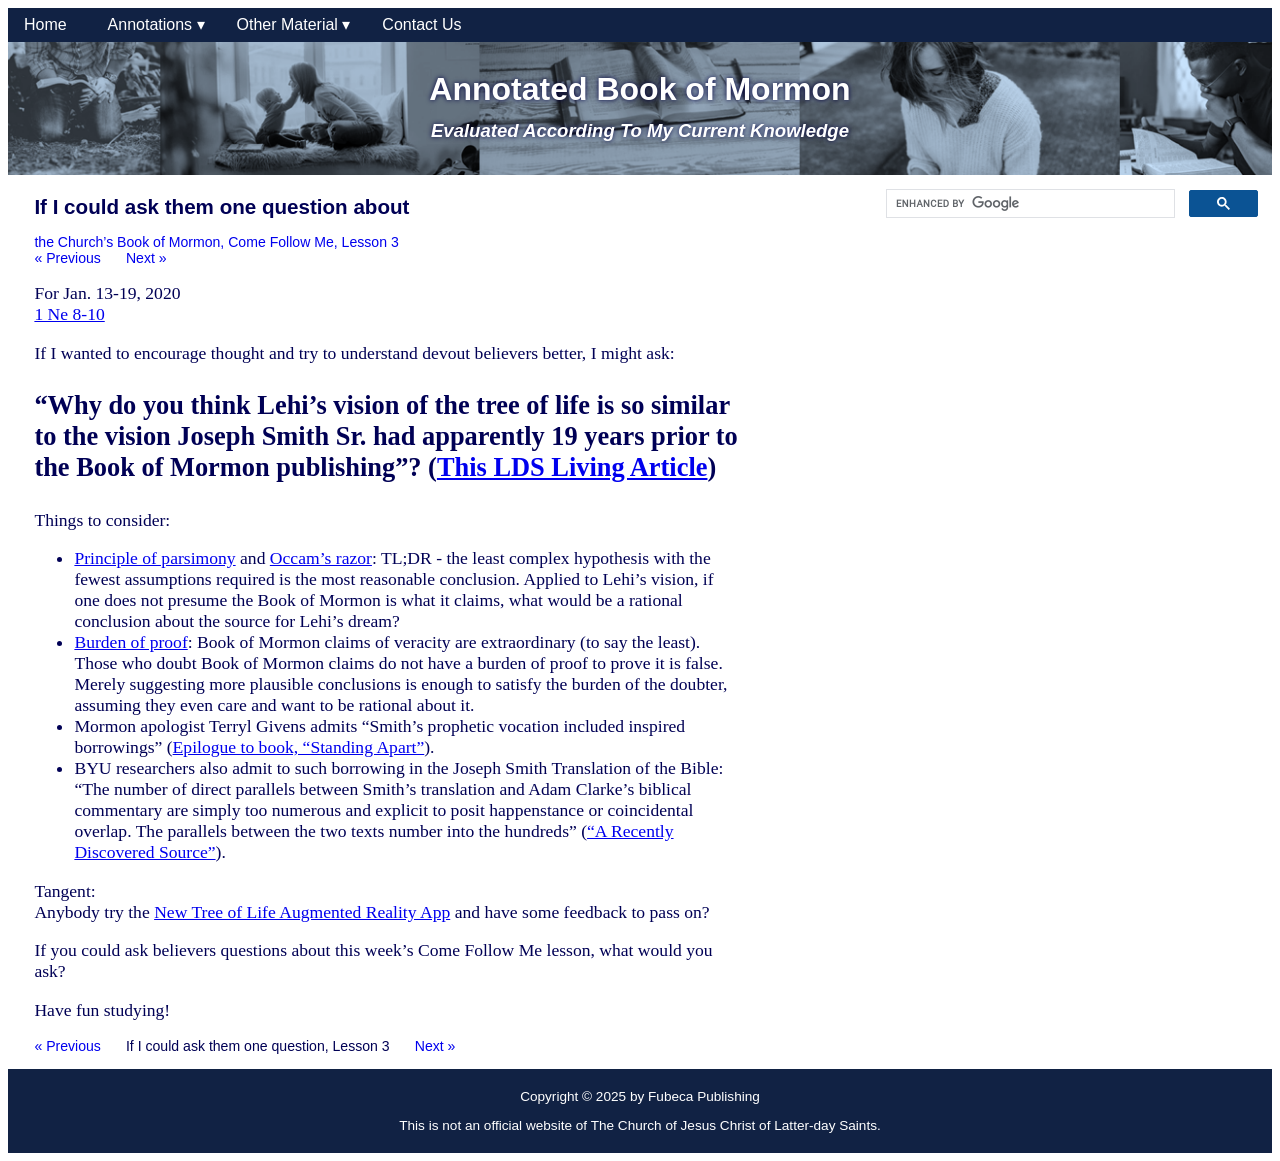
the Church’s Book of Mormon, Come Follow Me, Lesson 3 (216, 242)
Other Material (294, 24)
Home (50, 24)
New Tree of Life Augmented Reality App (302, 912)
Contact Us (421, 24)
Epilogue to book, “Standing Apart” (299, 747)
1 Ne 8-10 (69, 314)
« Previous (67, 258)
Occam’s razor (321, 558)
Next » (146, 258)
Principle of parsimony (154, 558)
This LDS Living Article (572, 467)
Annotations (156, 24)
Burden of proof (130, 642)
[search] (1028, 204)
